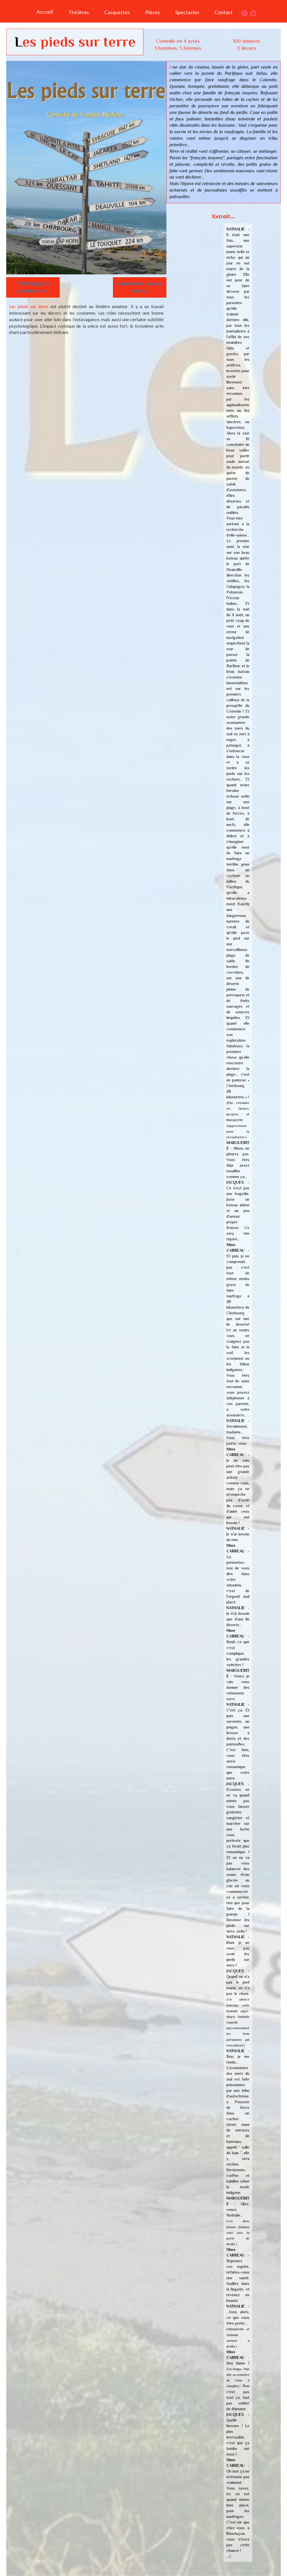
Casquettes (117, 12)
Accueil (45, 12)
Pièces (152, 12)
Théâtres (78, 12)
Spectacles (187, 12)
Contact (224, 12)
